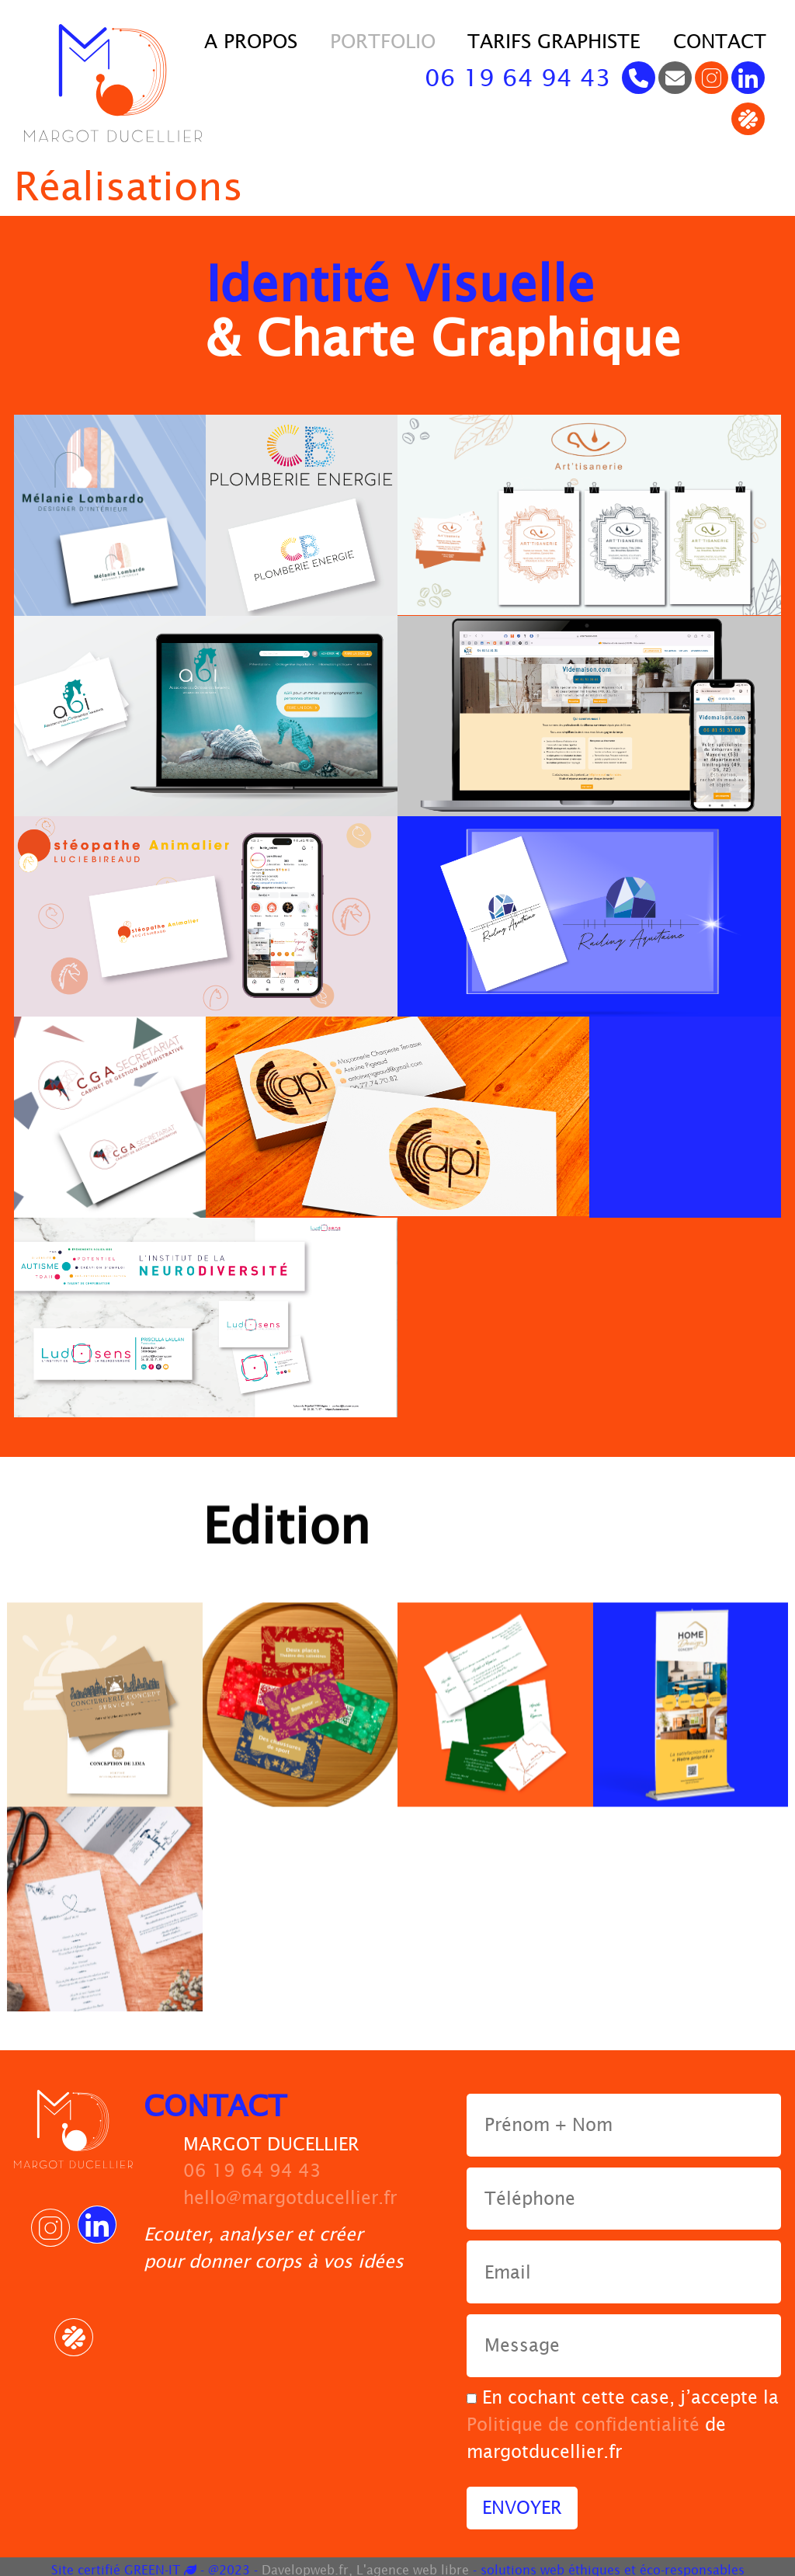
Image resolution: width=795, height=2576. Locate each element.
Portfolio (383, 41)
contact (719, 41)
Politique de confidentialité (583, 2417)
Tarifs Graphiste (554, 41)
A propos (250, 41)
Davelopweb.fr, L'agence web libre (365, 2563)
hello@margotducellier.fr (290, 2191)
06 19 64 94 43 (518, 78)
